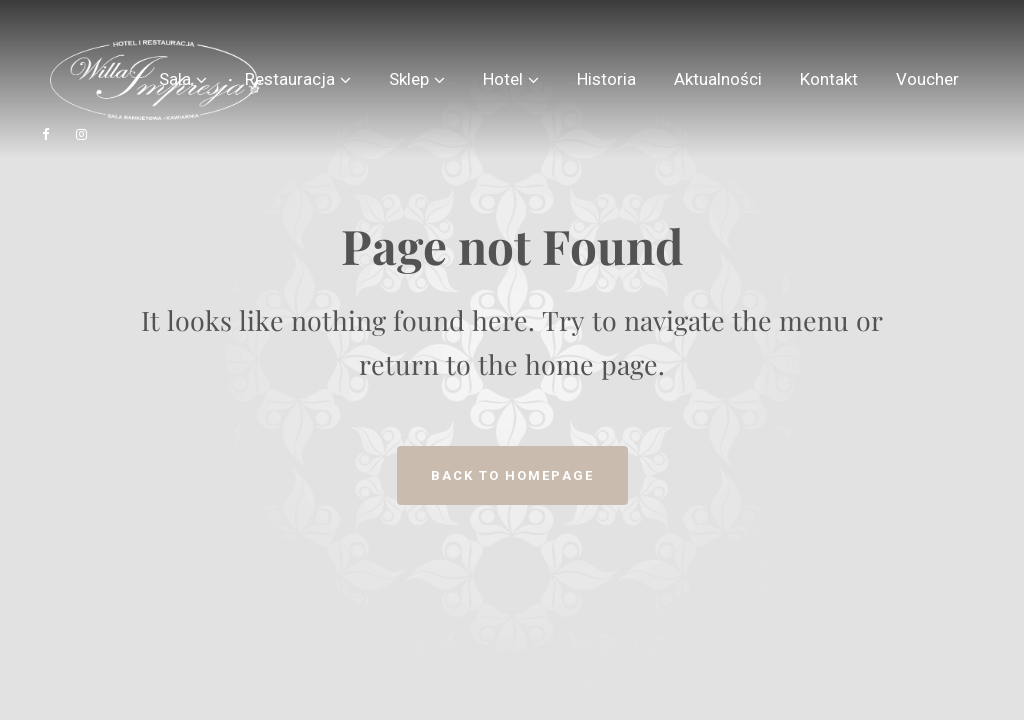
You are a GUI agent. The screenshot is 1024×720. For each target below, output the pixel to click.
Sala (175, 79)
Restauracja (290, 79)
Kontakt (829, 79)
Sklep (409, 79)
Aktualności (718, 79)
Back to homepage (512, 475)
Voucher (927, 79)
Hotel (503, 79)
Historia (606, 79)
